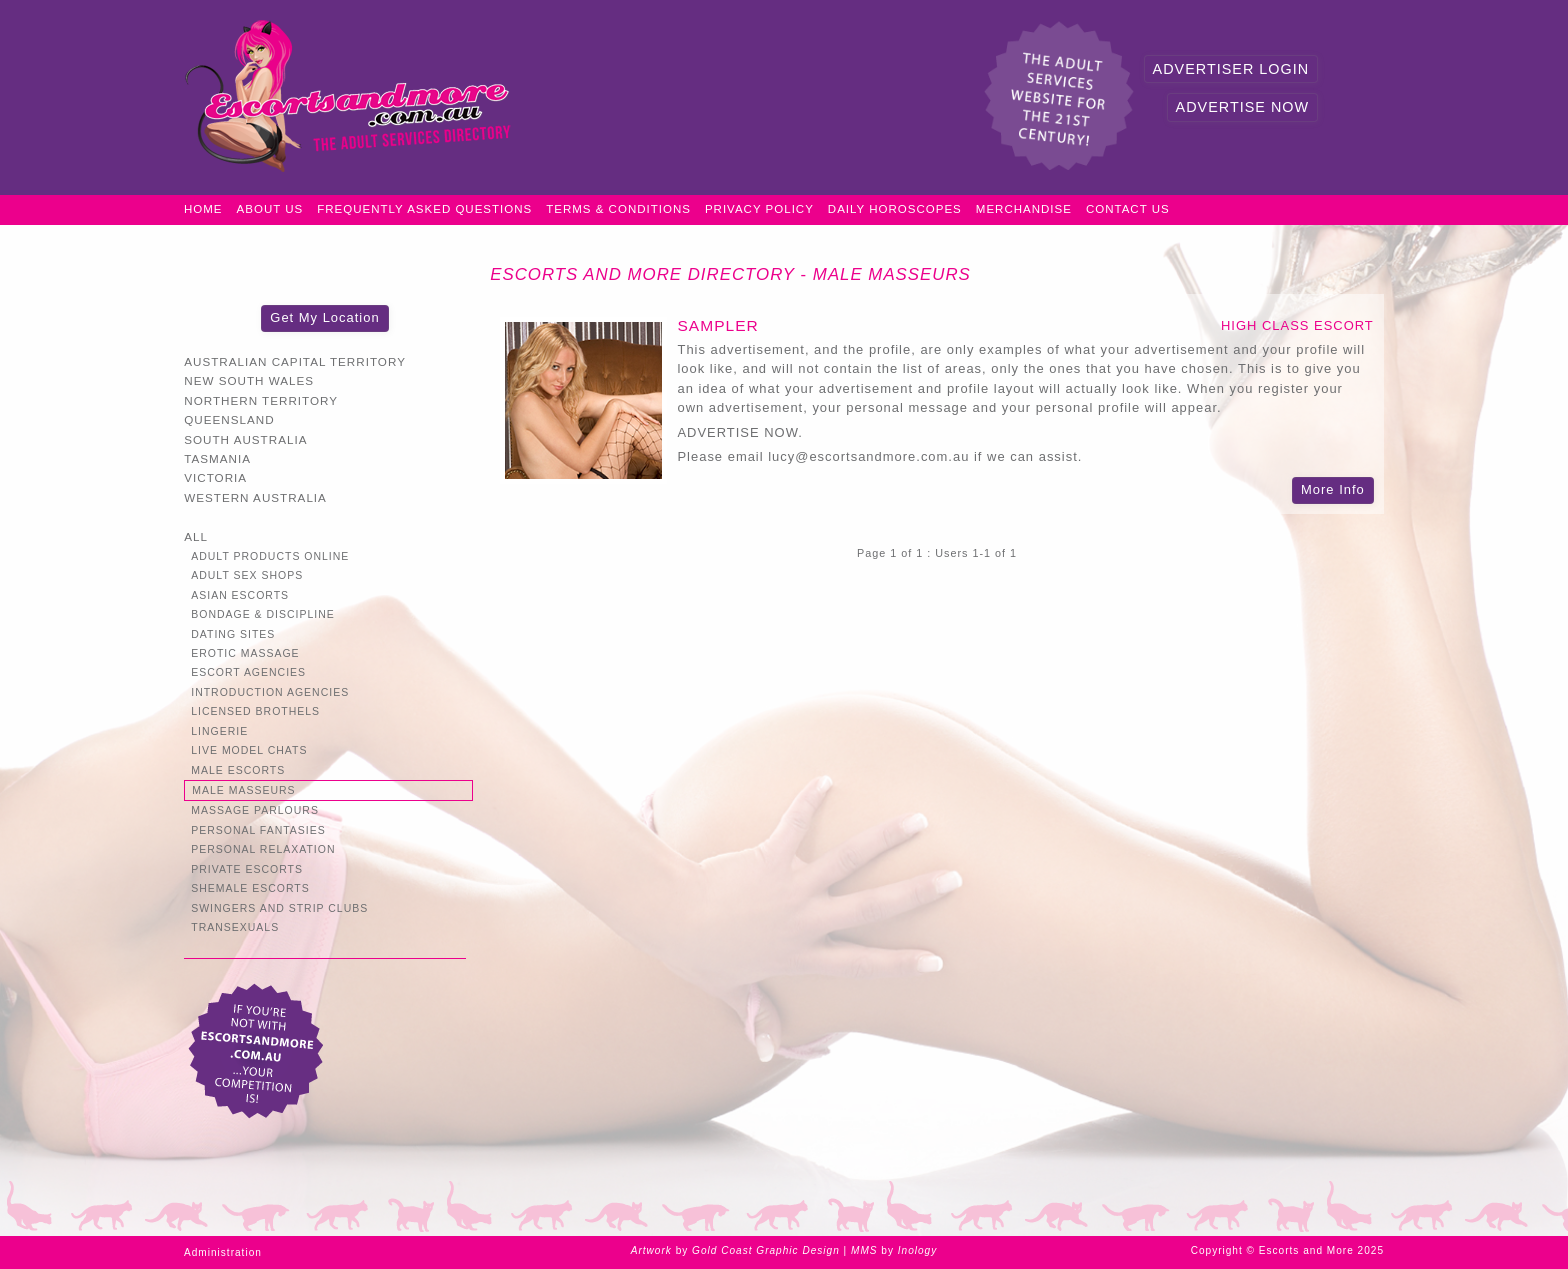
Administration (223, 1252)
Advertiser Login (1231, 69)
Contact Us (1128, 209)
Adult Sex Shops (247, 575)
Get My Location (324, 317)
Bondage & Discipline (263, 614)
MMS (864, 1250)
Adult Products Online (270, 556)
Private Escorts (247, 869)
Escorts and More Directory (642, 274)
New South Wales (249, 380)
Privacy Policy (759, 209)
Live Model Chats (249, 750)
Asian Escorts (240, 595)
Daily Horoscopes (895, 209)
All (196, 536)
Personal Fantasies (258, 830)
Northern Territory (261, 400)
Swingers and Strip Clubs (279, 908)
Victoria (215, 477)
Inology (918, 1250)
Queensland (229, 419)
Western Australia (255, 497)
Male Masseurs (892, 274)
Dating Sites (233, 634)
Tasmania (217, 458)
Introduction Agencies (270, 692)
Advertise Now (1242, 107)
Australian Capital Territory (295, 361)
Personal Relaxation (263, 849)
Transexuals (235, 927)
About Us (270, 209)
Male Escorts (238, 770)
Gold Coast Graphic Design (766, 1250)
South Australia (245, 439)
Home (203, 209)
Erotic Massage (245, 653)
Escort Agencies (248, 672)
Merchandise (1024, 209)
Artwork (651, 1250)
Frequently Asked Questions (424, 209)
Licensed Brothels (255, 711)
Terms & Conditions (618, 209)
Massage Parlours (255, 810)
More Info (1333, 489)
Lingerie (219, 731)
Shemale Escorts (250, 888)
